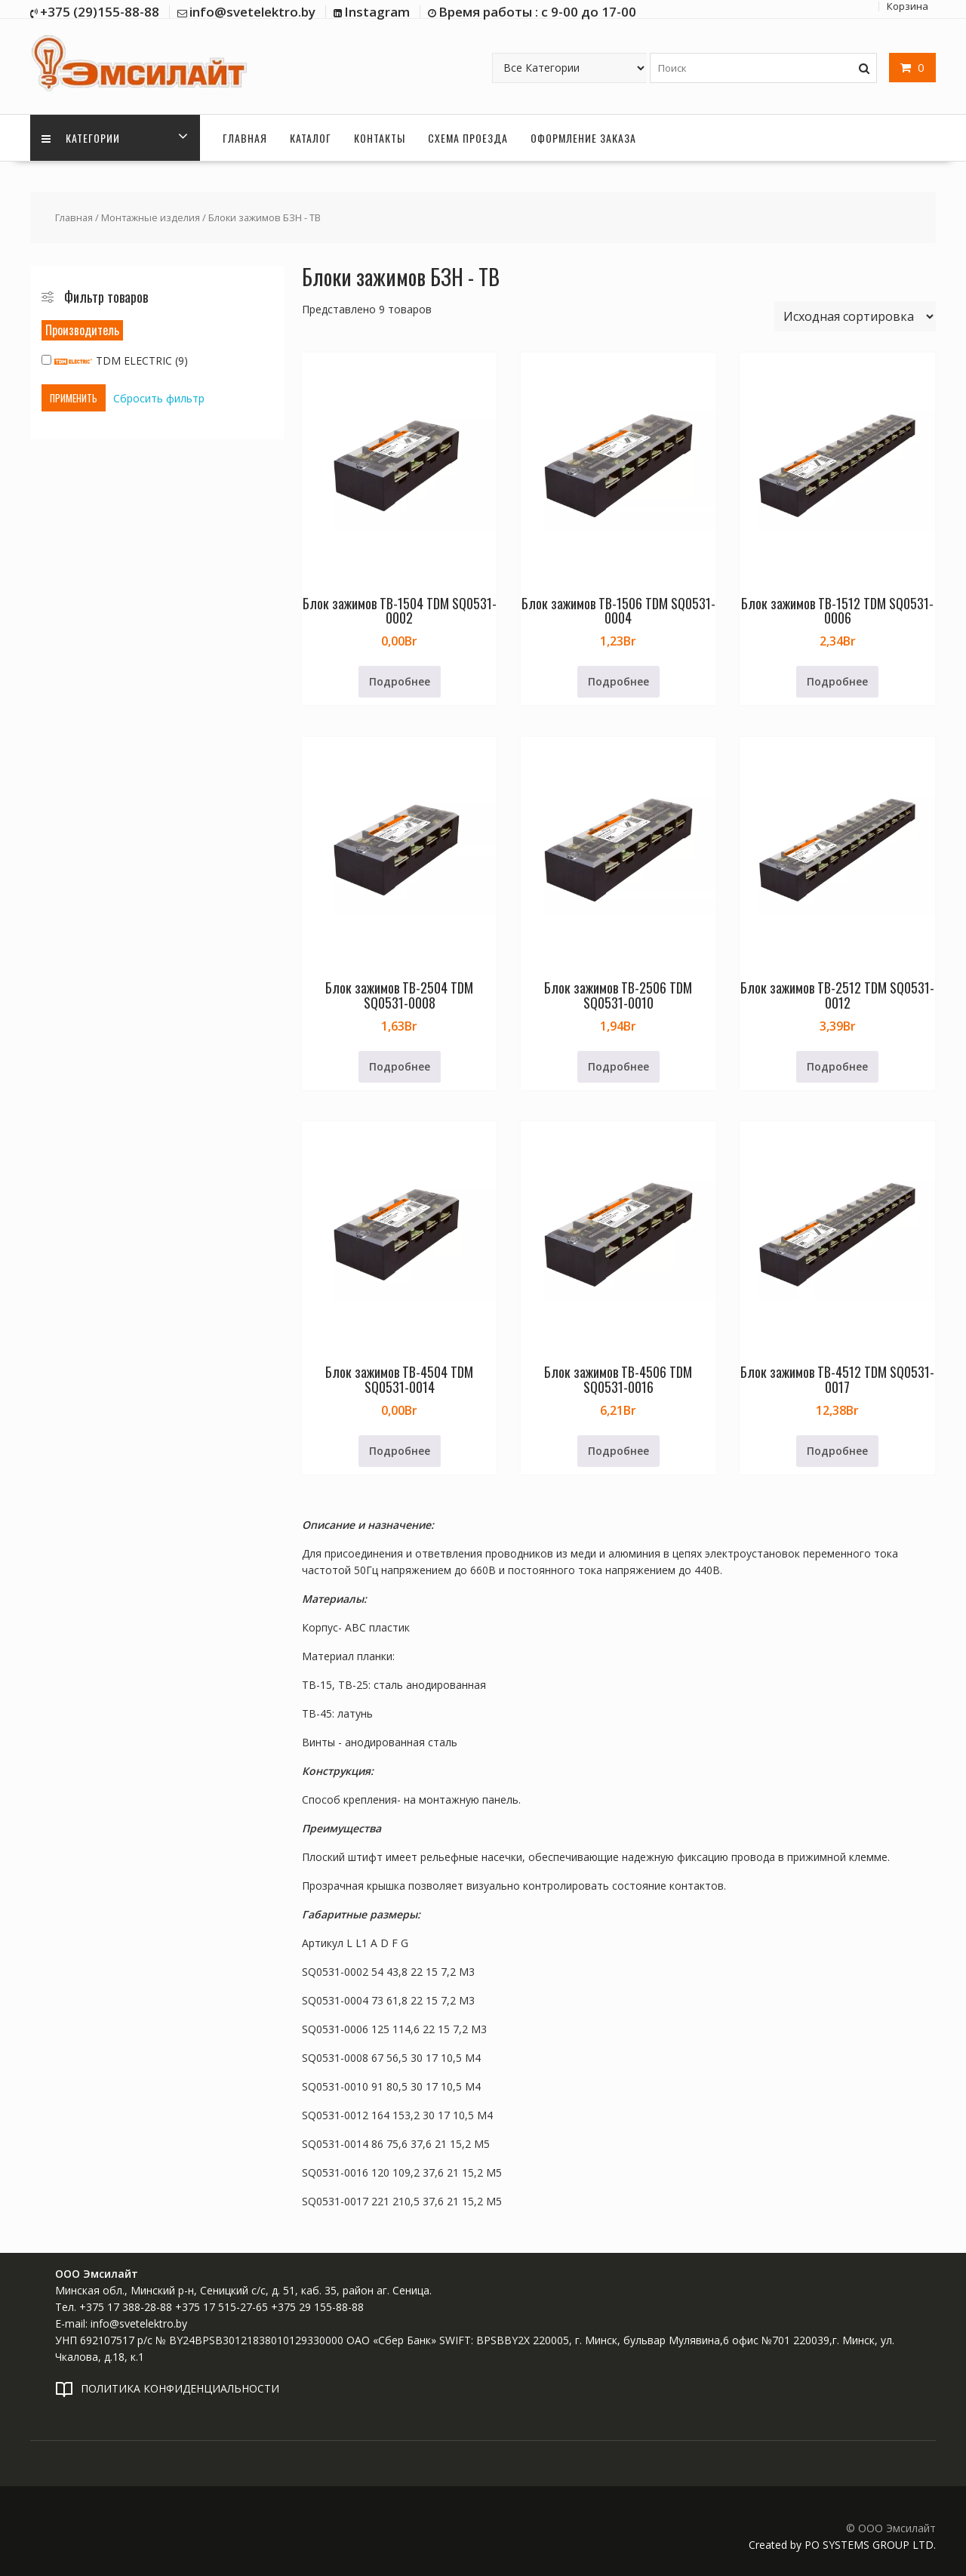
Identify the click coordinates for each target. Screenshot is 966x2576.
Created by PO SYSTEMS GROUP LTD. (842, 2544)
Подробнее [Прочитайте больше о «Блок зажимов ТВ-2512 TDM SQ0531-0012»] (837, 1066)
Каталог (310, 138)
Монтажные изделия (150, 217)
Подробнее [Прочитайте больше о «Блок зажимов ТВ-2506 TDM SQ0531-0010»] (618, 1066)
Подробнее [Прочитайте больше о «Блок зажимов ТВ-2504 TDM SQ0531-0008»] (399, 1066)
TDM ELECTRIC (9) (115, 360)
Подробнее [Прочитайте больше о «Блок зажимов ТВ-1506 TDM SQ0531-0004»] (618, 681)
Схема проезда (468, 138)
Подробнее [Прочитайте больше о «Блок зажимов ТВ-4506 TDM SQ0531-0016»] (618, 1451)
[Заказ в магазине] (855, 316)
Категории (81, 138)
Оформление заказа (583, 138)
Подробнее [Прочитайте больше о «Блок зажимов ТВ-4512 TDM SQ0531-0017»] (837, 1451)
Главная (245, 138)
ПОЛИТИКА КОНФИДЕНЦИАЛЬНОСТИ (180, 2388)
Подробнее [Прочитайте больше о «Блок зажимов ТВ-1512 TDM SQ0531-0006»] (837, 681)
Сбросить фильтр (159, 398)
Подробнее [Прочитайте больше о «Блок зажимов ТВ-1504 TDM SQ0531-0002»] (399, 681)
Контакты (379, 138)
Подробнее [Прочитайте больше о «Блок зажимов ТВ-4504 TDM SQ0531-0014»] (399, 1451)
